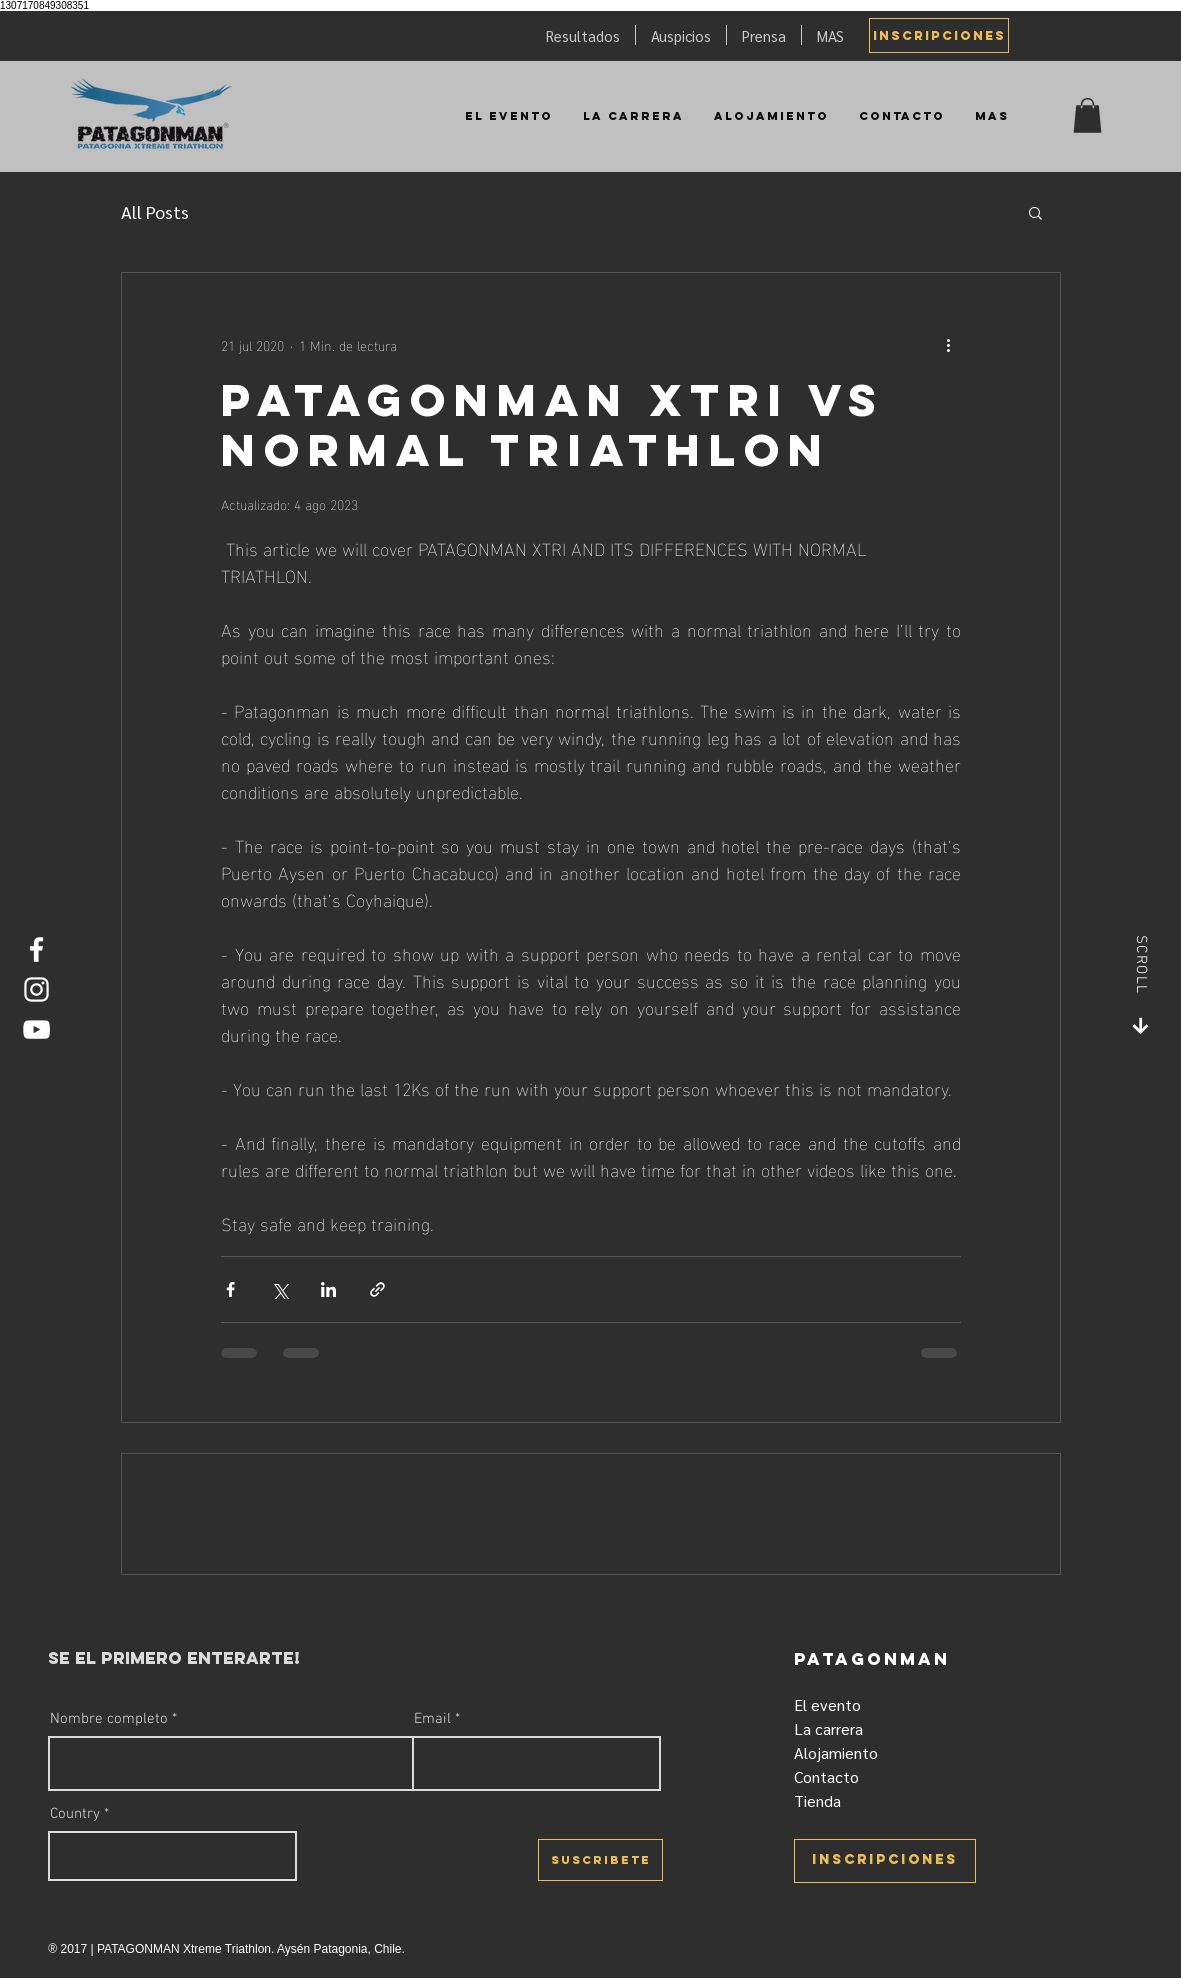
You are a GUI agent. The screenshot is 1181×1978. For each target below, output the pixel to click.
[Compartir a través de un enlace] (377, 1289)
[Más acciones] (949, 345)
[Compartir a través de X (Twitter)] (279, 1289)
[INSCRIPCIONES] (939, 35)
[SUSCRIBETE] (600, 1860)
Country (75, 1814)
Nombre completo (109, 1719)
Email (432, 1719)
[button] (1087, 115)
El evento (827, 1704)
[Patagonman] (152, 115)
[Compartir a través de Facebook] (230, 1289)
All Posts (155, 211)
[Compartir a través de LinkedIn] (328, 1289)
